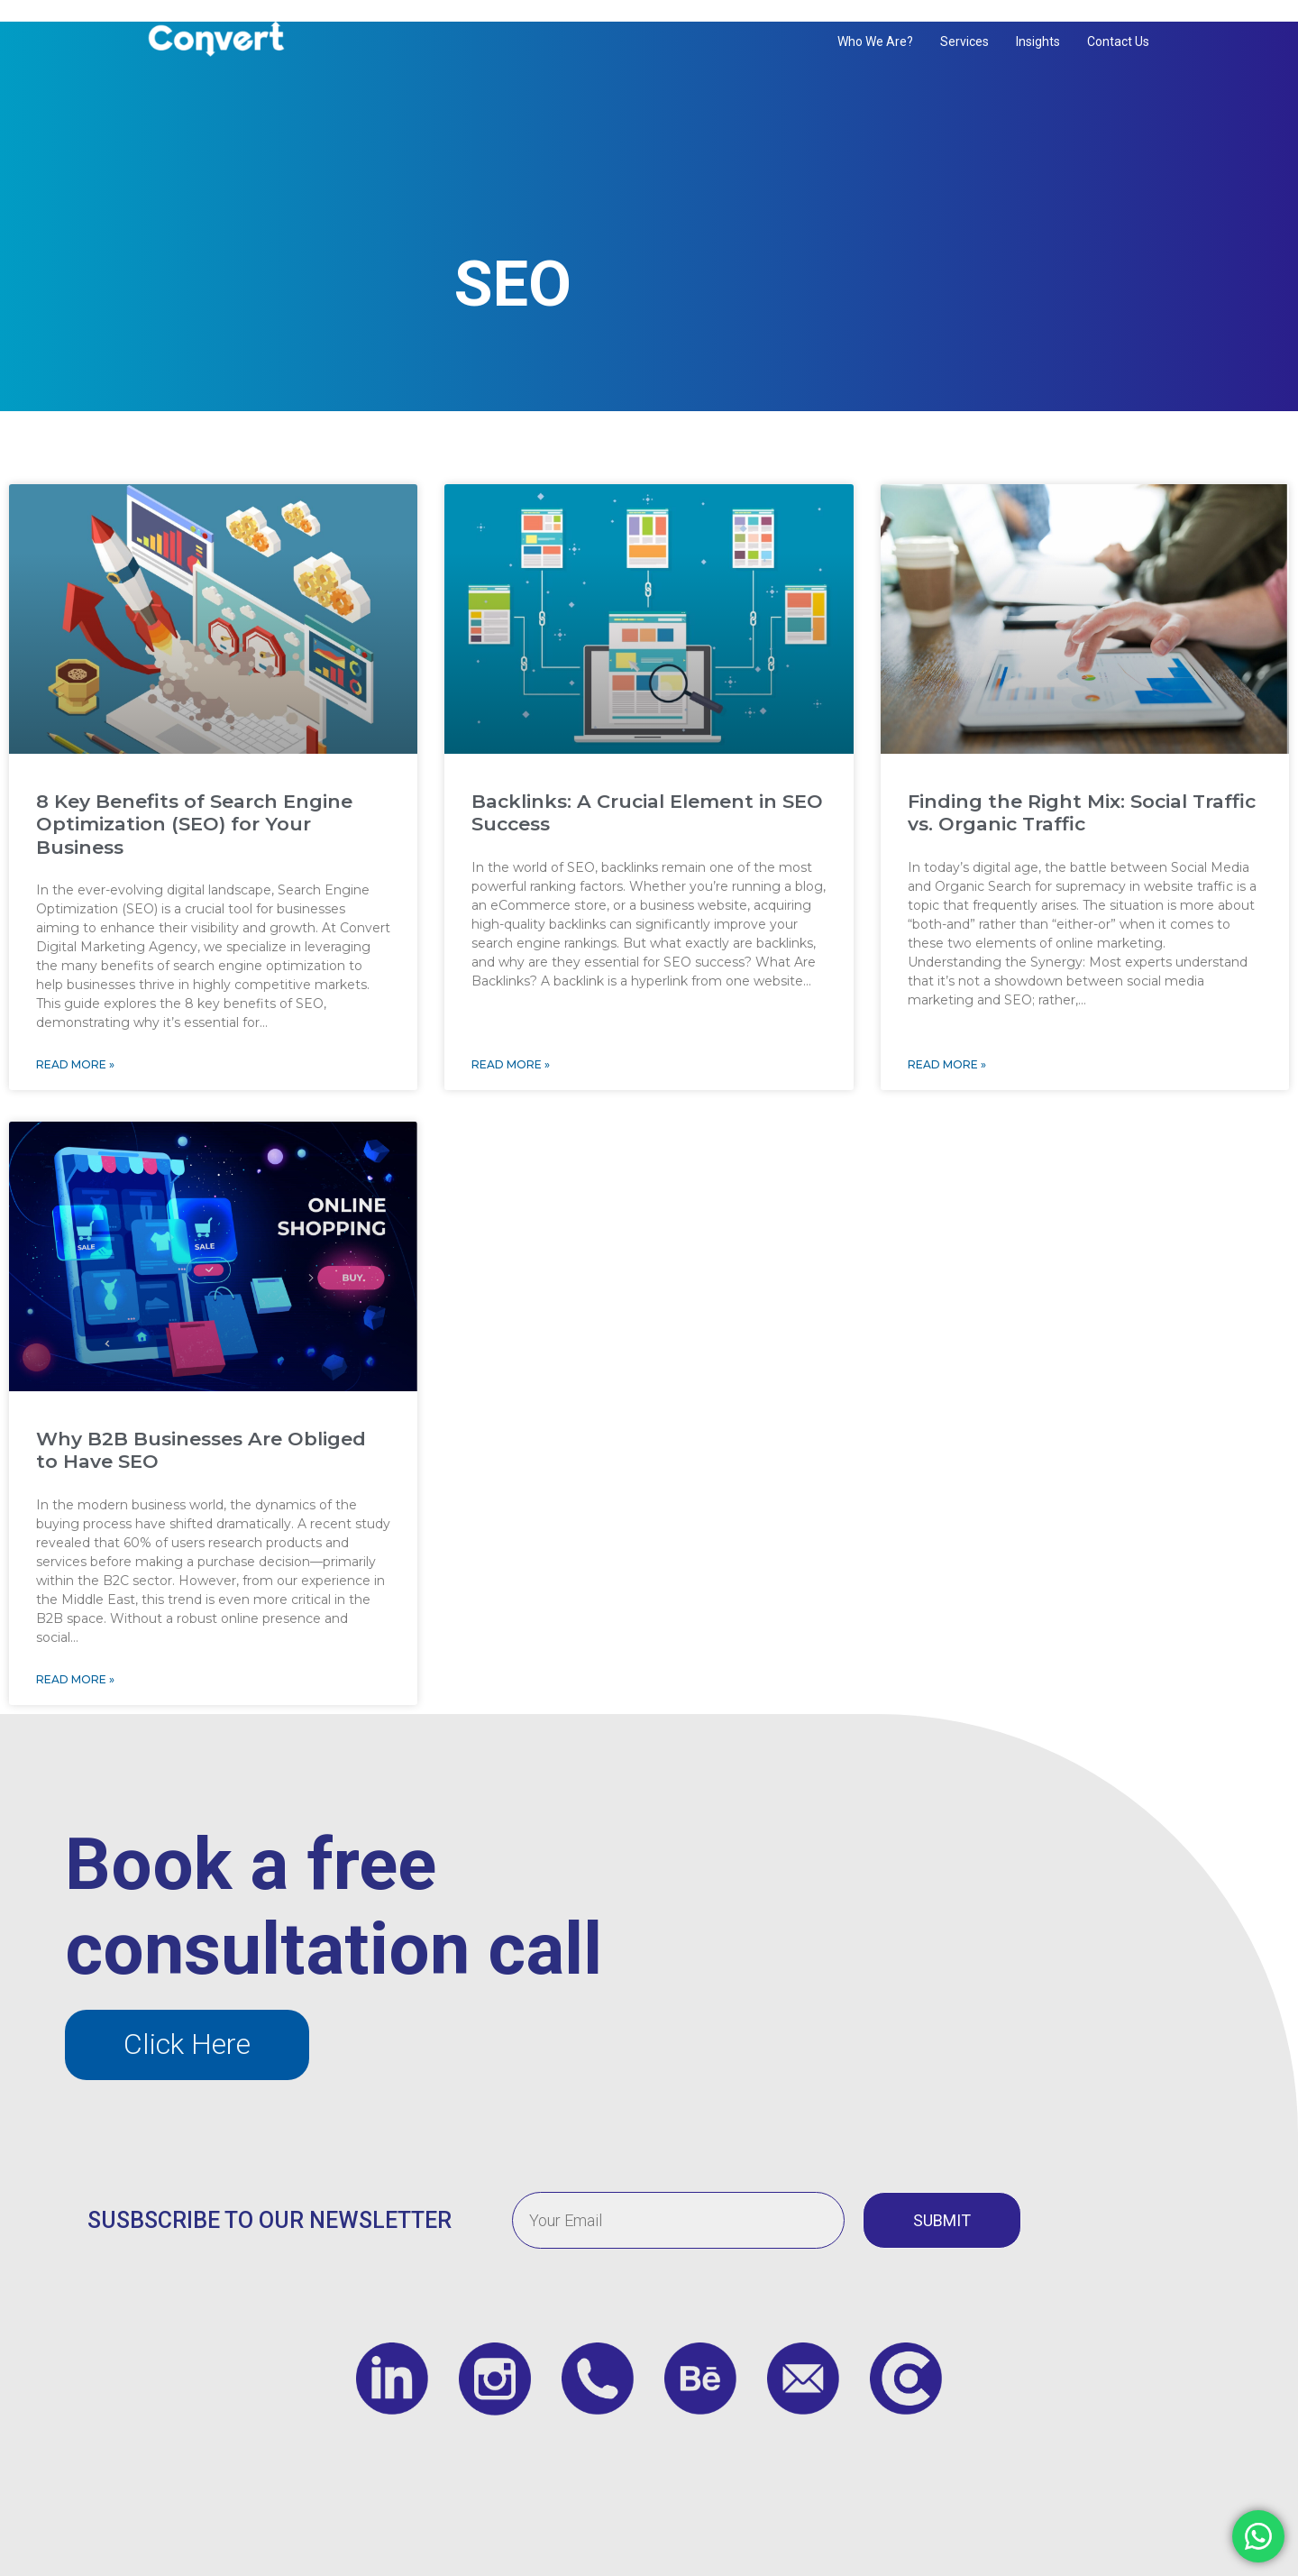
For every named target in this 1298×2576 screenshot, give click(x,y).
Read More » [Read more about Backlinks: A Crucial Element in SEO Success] (510, 1035)
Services (964, 41)
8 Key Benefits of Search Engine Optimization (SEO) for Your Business (194, 795)
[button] (187, 2016)
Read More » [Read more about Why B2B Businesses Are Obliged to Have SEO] (75, 1649)
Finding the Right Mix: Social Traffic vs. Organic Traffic (1082, 783)
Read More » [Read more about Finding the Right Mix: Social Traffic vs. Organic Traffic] (947, 1035)
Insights (1038, 41)
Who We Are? (875, 41)
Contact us (1118, 41)
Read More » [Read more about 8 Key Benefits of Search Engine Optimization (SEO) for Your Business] (75, 1035)
